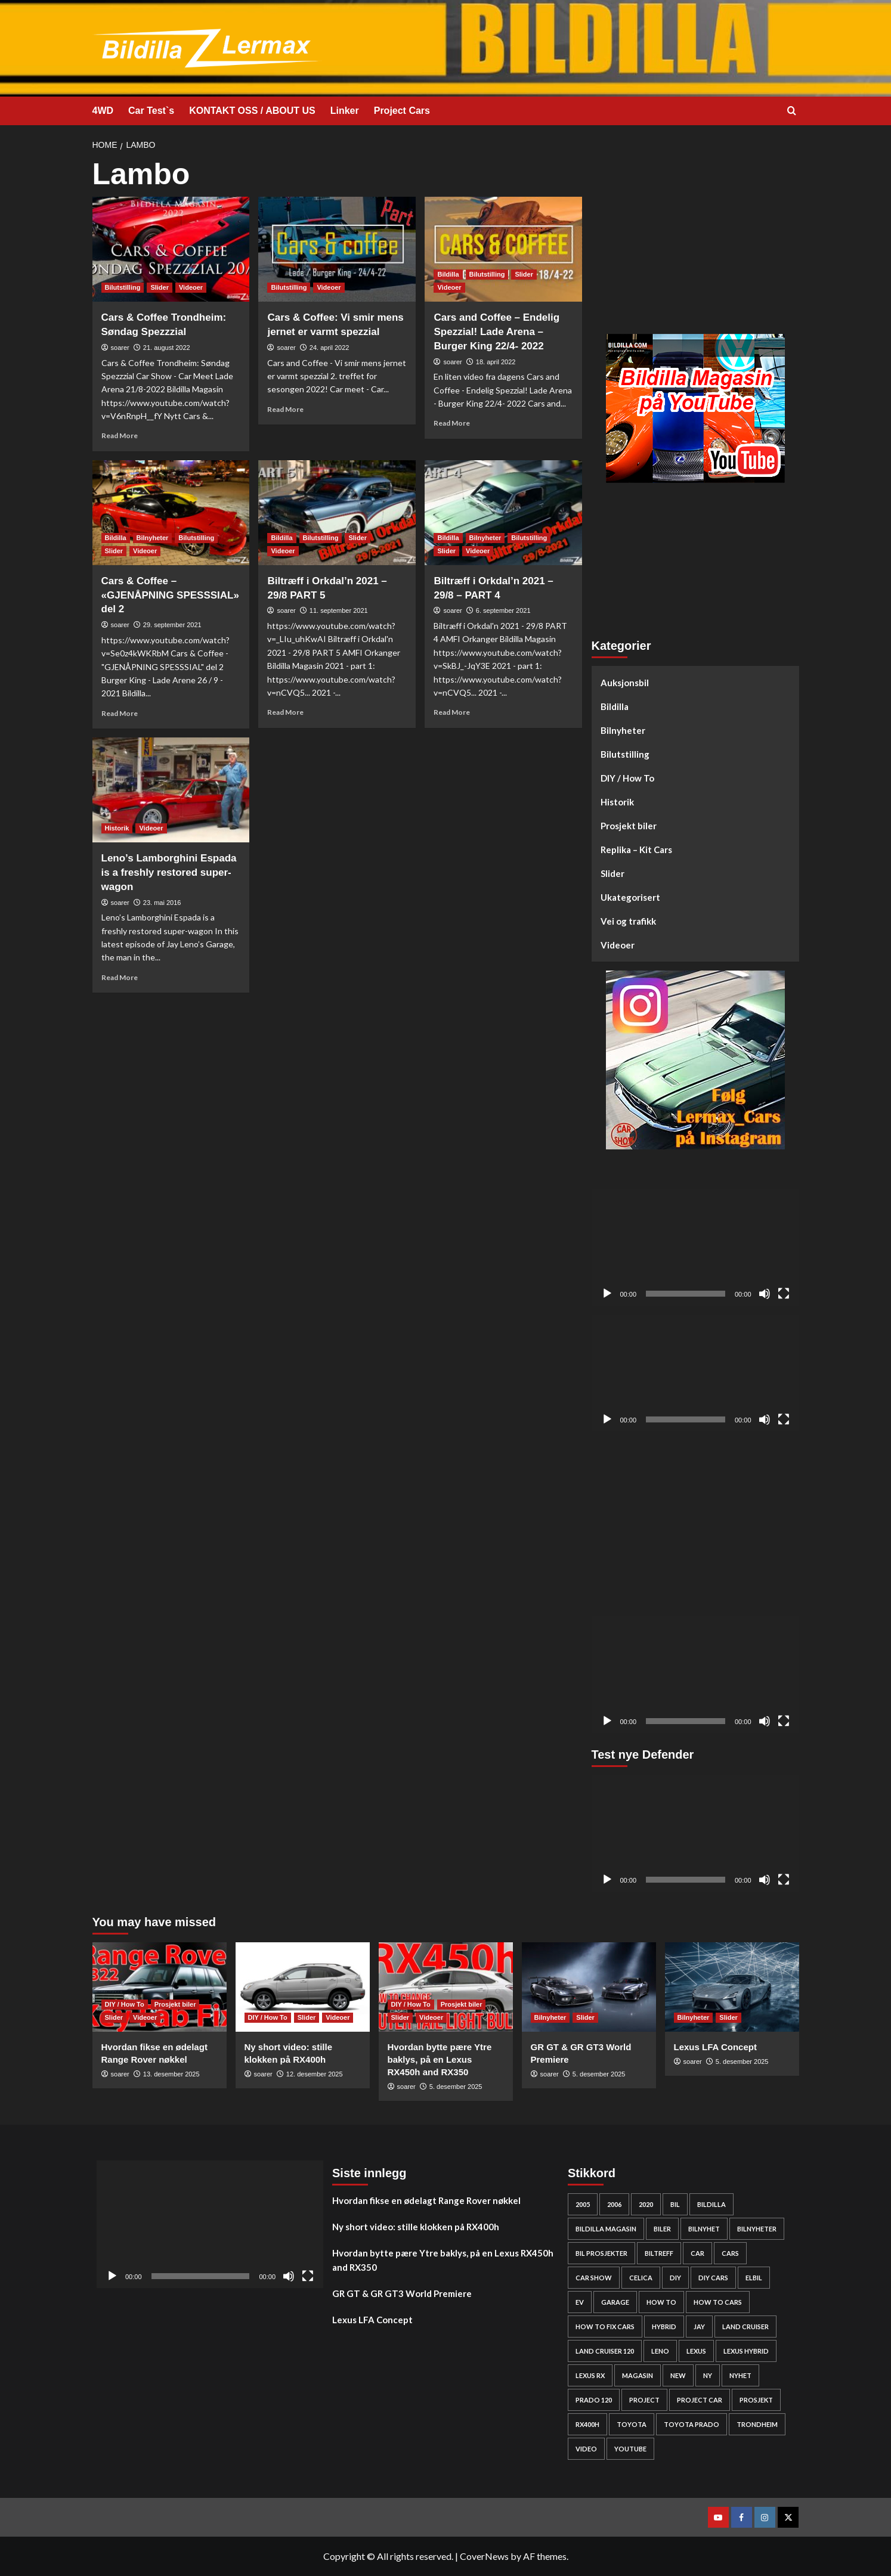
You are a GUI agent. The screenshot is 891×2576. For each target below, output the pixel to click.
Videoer (618, 945)
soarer (120, 347)
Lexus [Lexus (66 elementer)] (696, 2351)
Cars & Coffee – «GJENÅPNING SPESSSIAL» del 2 (170, 595)
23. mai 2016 (162, 902)
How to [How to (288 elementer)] (661, 2302)
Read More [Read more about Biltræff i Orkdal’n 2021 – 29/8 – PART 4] (452, 712)
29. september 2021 (172, 624)
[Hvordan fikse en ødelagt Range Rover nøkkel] (159, 1987)
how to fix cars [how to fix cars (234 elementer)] (605, 2326)
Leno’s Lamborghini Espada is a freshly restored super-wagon (169, 872)
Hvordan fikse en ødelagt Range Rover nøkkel (426, 2200)
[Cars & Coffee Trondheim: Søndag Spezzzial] (171, 249)
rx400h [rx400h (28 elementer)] (587, 2424)
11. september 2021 (339, 610)
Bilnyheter (623, 730)
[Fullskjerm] (784, 1294)
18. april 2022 (496, 361)
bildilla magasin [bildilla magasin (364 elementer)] (606, 2229)
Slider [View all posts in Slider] (159, 287)
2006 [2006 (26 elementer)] (614, 2204)
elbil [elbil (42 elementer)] (753, 2277)
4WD (103, 111)
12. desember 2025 (314, 2074)
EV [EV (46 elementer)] (580, 2302)
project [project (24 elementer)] (644, 2400)
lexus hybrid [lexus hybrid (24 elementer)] (746, 2351)
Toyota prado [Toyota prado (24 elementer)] (691, 2424)
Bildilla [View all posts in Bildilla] (448, 274)
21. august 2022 (166, 347)
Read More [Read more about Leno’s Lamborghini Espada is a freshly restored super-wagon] (119, 977)
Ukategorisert (630, 897)
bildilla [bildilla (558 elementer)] (711, 2204)
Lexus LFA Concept (715, 2047)
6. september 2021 (503, 610)
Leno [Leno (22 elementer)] (660, 2351)
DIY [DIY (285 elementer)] (675, 2277)
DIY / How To (627, 778)
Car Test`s (151, 111)
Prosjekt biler (629, 825)
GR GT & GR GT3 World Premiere (402, 2293)
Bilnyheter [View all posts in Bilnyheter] (153, 537)
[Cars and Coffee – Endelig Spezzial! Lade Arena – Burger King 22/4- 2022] (503, 249)
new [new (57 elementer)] (678, 2375)
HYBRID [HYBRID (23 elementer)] (664, 2326)
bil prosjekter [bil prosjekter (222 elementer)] (601, 2253)
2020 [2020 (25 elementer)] (646, 2204)
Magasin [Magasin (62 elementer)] (637, 2375)
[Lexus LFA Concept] (732, 1987)
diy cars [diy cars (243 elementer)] (713, 2277)
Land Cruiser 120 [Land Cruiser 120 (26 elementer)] (605, 2351)
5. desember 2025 (455, 2086)
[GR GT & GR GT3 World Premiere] (589, 1987)
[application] (695, 1247)
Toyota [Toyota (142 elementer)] (631, 2424)
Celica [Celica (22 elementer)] (640, 2277)
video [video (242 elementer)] (586, 2449)
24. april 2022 (329, 347)
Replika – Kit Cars (636, 849)
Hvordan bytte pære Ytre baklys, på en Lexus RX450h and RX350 (440, 2059)
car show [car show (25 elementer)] (594, 2277)
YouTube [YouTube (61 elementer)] (630, 2449)
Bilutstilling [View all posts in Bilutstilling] (123, 287)
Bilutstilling (625, 754)
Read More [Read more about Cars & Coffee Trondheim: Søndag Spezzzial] (119, 435)
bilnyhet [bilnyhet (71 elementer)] (704, 2229)
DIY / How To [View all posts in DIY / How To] (124, 2004)
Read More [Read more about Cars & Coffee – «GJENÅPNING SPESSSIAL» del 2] (119, 713)
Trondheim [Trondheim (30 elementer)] (757, 2424)
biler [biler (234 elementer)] (662, 2229)
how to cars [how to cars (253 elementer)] (718, 2302)
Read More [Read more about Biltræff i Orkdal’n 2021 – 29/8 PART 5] (285, 712)
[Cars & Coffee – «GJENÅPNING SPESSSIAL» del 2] (171, 512)
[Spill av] (607, 1294)
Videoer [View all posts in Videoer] (191, 287)
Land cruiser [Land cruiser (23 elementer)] (745, 2326)
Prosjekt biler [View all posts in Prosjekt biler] (175, 2004)
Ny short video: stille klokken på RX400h (415, 2226)
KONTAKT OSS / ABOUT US (252, 111)
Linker (344, 111)
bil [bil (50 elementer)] (675, 2204)
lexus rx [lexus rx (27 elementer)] (590, 2375)
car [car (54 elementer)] (697, 2253)
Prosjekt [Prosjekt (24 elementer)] (756, 2400)
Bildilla (615, 706)
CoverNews (484, 2556)
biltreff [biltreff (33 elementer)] (659, 2253)
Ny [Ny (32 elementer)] (707, 2375)
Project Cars (402, 111)
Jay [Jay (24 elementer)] (699, 2326)
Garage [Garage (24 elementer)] (615, 2302)
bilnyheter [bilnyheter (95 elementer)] (756, 2229)
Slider (612, 873)
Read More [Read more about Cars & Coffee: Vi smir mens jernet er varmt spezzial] (285, 409)
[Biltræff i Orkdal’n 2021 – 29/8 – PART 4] (503, 512)
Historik (617, 801)
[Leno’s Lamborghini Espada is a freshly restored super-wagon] (171, 789)
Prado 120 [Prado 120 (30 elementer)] (594, 2400)
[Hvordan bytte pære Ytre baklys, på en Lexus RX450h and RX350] (446, 1987)
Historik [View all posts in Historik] (117, 828)
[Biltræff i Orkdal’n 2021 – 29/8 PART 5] (337, 512)
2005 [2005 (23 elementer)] (583, 2204)
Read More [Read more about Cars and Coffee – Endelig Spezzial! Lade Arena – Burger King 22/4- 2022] (452, 423)
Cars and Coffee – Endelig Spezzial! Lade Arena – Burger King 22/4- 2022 (496, 332)
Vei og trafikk (628, 921)
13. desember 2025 (171, 2074)
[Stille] (765, 1294)
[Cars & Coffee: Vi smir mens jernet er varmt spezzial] (337, 249)
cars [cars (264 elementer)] (730, 2253)
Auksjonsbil (625, 682)
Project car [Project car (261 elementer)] (699, 2400)
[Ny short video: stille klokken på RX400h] (303, 1987)
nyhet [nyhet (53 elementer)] (740, 2375)
